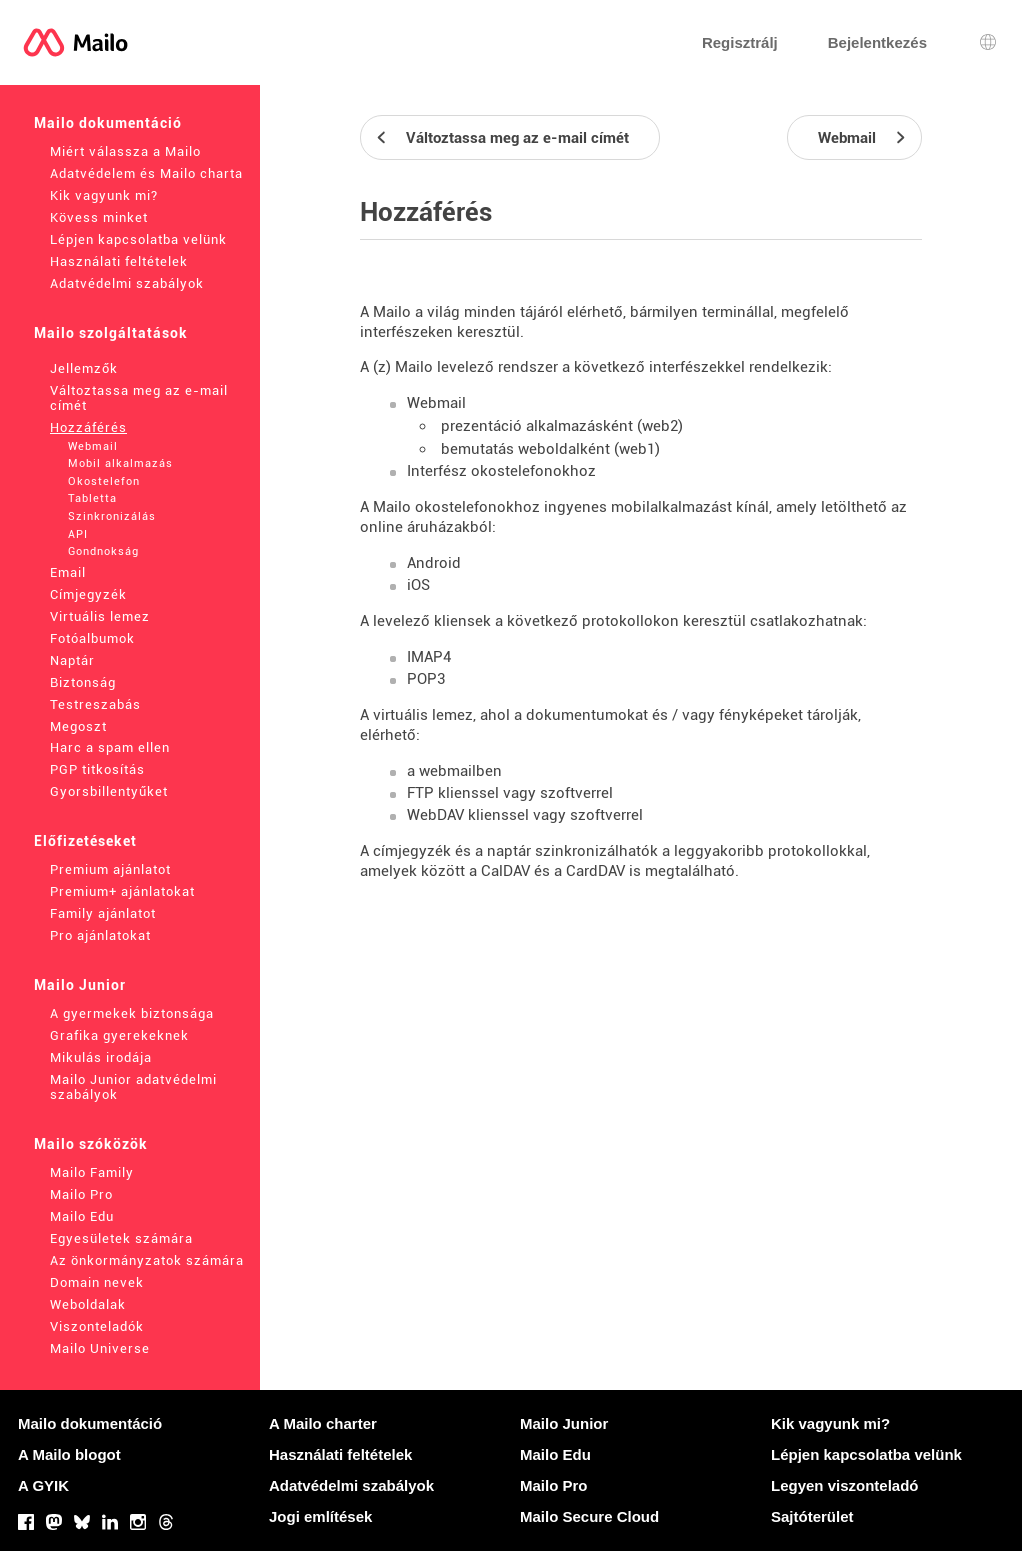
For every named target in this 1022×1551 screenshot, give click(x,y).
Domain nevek (97, 1282)
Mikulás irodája (101, 1057)
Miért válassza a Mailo (125, 151)
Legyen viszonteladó (845, 1485)
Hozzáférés (88, 427)
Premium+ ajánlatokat (122, 891)
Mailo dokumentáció (108, 123)
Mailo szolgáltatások (111, 333)
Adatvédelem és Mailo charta (146, 173)
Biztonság (83, 682)
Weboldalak (88, 1304)
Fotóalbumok (92, 638)
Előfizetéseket (85, 841)
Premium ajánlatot (110, 869)
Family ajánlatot (103, 913)
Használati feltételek (119, 261)
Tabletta (92, 498)
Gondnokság (103, 551)
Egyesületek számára (121, 1238)
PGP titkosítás (97, 769)
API (78, 534)
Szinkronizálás (112, 516)
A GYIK (43, 1485)
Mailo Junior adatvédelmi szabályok (133, 1087)
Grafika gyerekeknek (119, 1035)
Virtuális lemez (100, 616)
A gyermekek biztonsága (132, 1013)
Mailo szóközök (91, 1144)
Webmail (93, 446)
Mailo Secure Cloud (589, 1516)
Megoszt (78, 726)
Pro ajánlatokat (100, 935)
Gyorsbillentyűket (109, 791)
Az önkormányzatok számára (147, 1260)
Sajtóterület (812, 1516)
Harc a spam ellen (110, 747)
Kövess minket (99, 217)
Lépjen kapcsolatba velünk (138, 239)
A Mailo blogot (69, 1454)
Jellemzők (84, 368)
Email (68, 572)
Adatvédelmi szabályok (127, 283)
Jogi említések (320, 1516)
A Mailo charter (323, 1423)
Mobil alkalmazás (120, 463)
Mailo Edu (82, 1216)
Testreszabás (95, 704)
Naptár (72, 660)
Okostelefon (104, 481)
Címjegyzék (88, 594)
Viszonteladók (97, 1326)
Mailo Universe (100, 1348)
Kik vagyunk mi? (104, 195)
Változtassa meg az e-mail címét (139, 398)
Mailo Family (92, 1172)
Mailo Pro (81, 1194)
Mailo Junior (80, 985)
